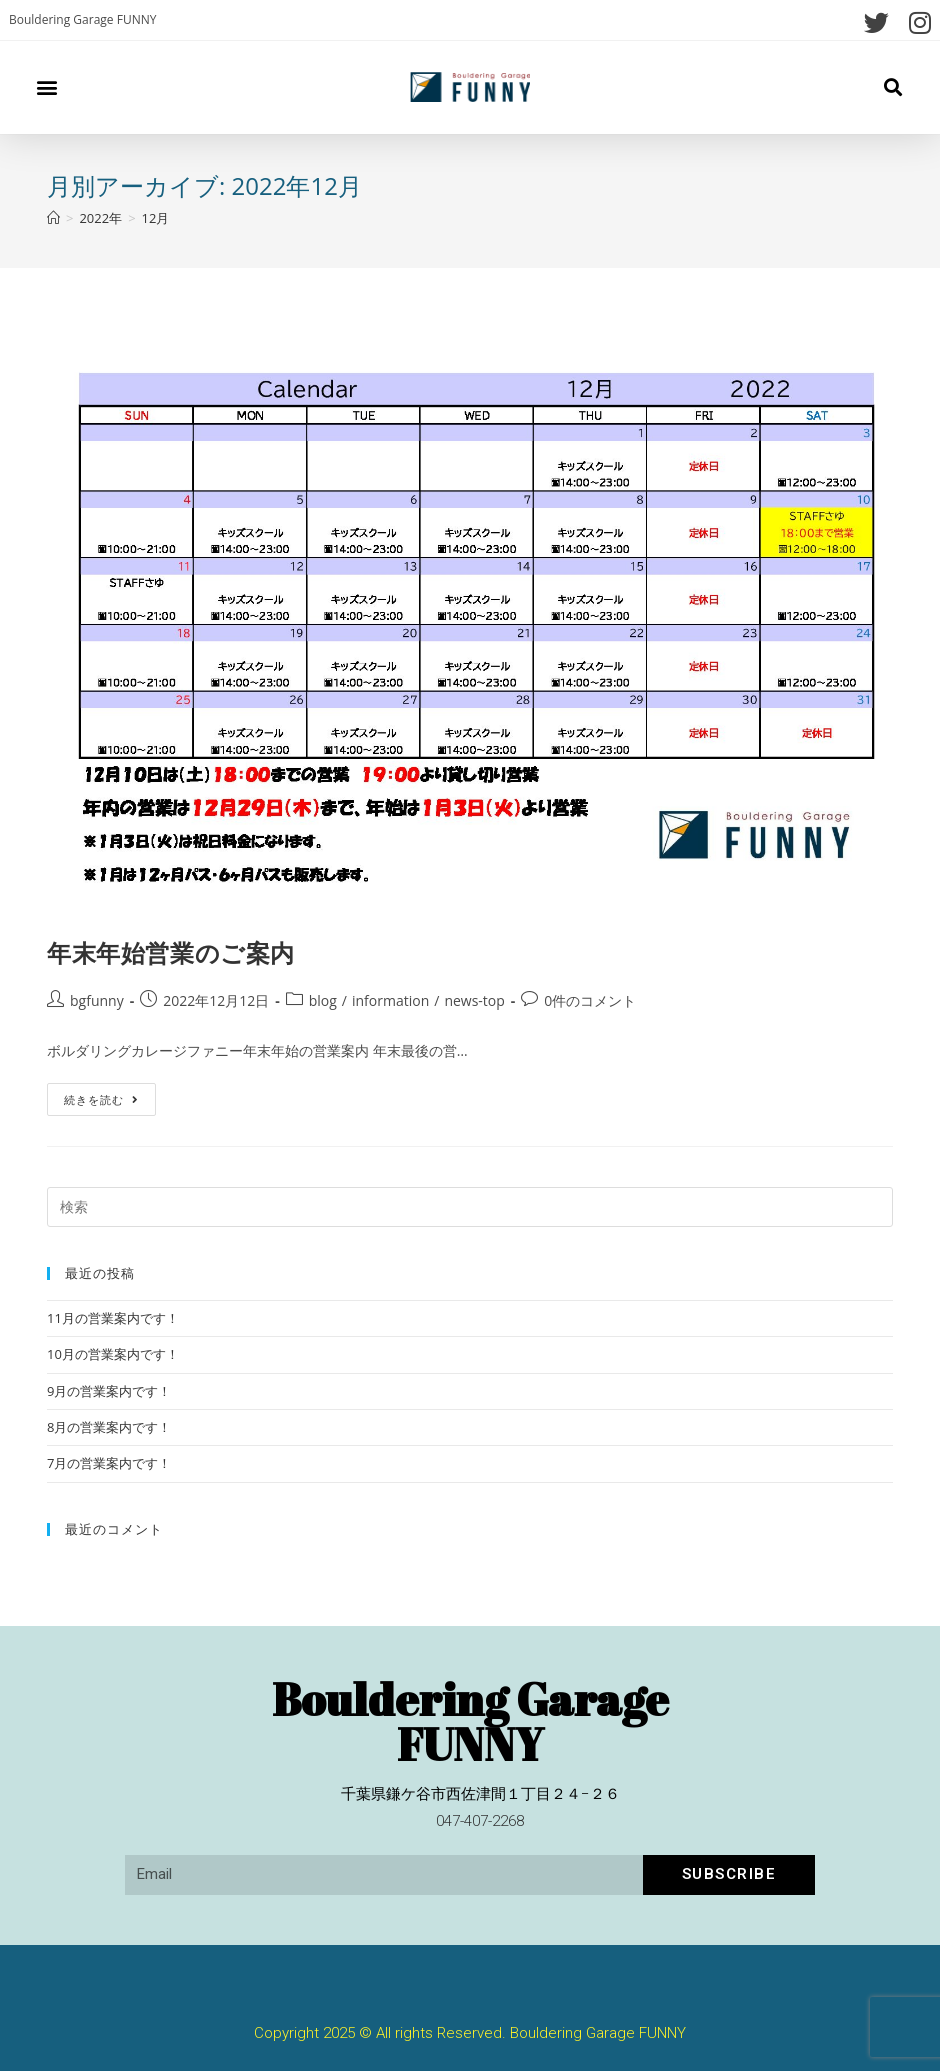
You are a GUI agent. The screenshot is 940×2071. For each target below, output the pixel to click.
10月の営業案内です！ (113, 1354)
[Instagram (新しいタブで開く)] (915, 22)
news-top (474, 1000)
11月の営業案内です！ (113, 1318)
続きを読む (101, 1095)
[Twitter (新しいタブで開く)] (876, 22)
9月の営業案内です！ (109, 1391)
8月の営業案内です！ (109, 1427)
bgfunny (97, 1000)
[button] (46, 87)
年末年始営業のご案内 (171, 952)
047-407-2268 (480, 1821)
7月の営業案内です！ (109, 1463)
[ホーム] (53, 218)
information (390, 1000)
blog (323, 1000)
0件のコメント (590, 1000)
